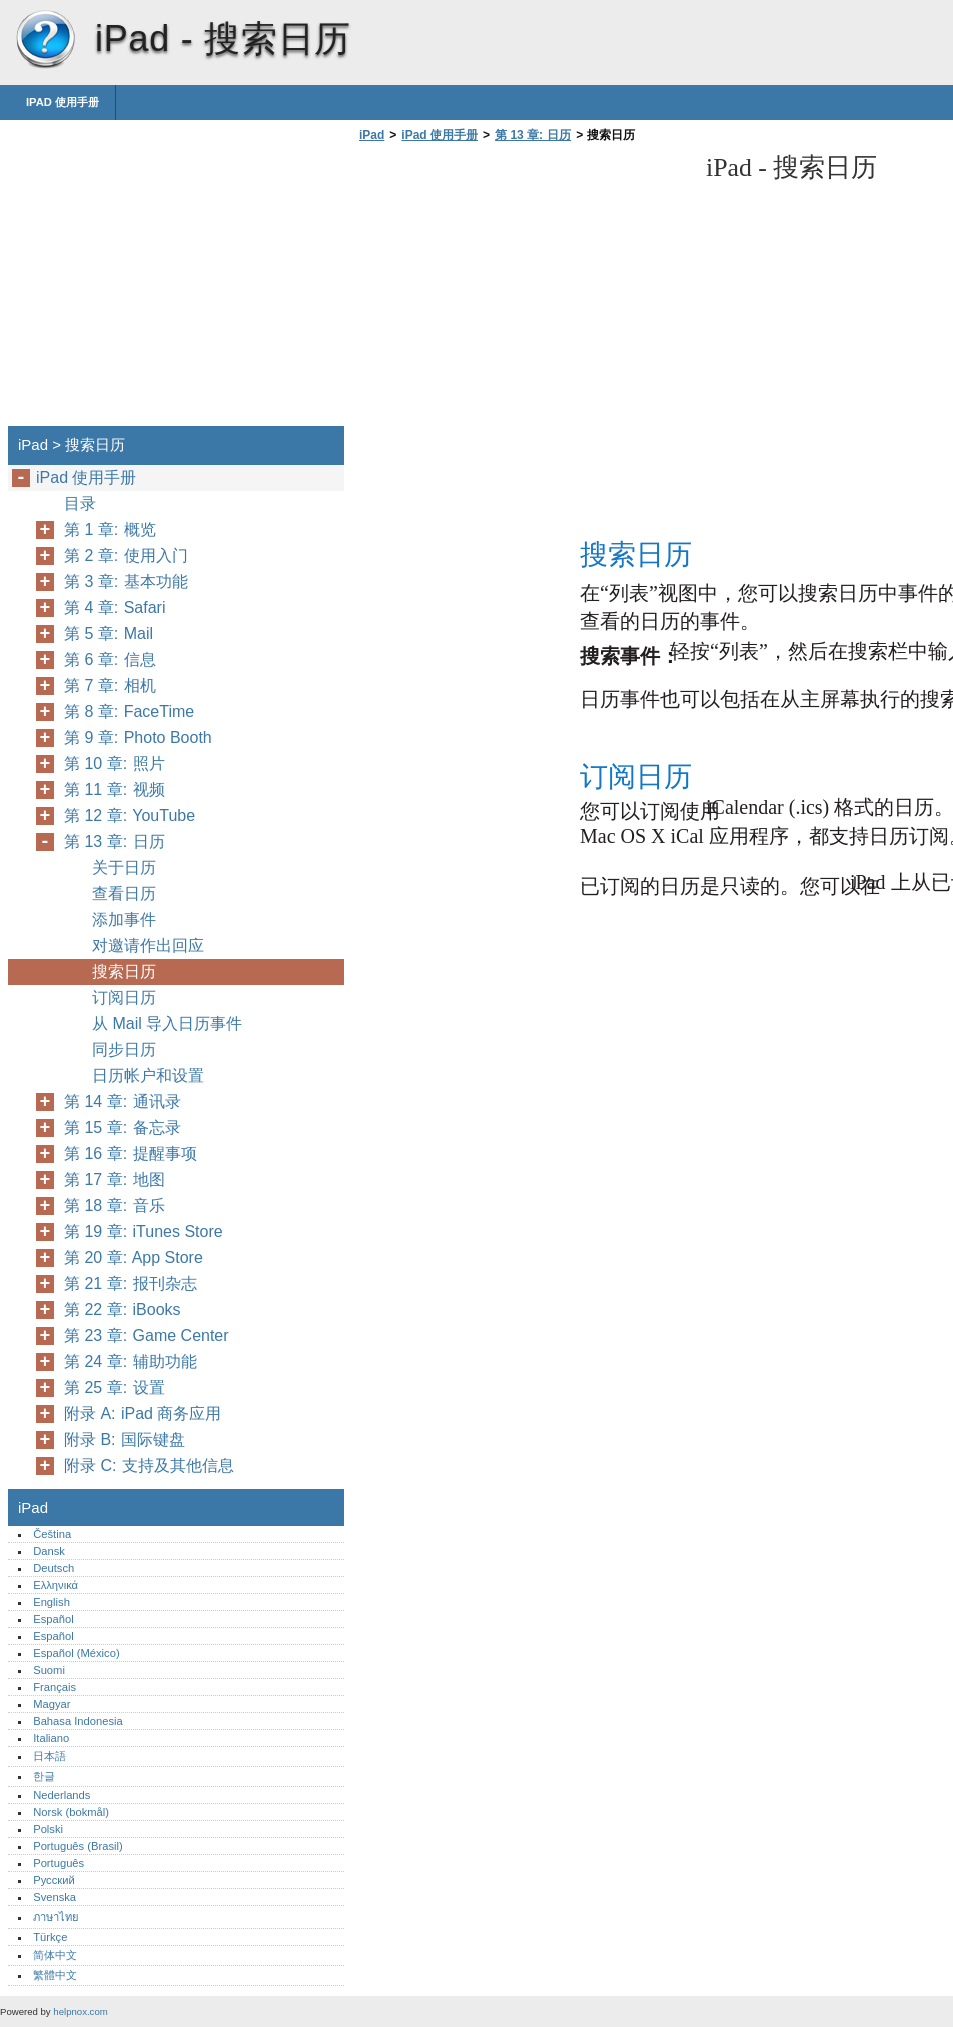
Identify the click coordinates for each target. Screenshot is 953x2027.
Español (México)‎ (76, 1653)
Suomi (49, 1670)
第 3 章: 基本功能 (126, 581)
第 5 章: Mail (108, 633)
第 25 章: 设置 (114, 1387)
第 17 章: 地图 (114, 1179)
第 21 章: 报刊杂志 (130, 1283)
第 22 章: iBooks (122, 1309)
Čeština (52, 1534)
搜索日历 (124, 971)
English (51, 1602)
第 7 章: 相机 (110, 685)
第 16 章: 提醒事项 (130, 1153)
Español (53, 1619)
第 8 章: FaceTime (129, 711)
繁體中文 (55, 1975)
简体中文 (55, 1955)
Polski (48, 1829)
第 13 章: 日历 (533, 135)
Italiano (51, 1738)
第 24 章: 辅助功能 (130, 1361)
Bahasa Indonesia (78, 1721)
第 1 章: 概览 (110, 529)
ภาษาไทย (56, 1917)
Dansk (49, 1551)
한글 (44, 1776)
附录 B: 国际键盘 (124, 1439)
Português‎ (58, 1863)
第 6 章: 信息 (110, 659)
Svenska (54, 1897)
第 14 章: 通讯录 (122, 1101)
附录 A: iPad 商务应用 (142, 1413)
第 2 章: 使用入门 (126, 555)
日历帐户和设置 (148, 1075)
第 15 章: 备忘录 (122, 1127)
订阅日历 (124, 997)
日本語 (49, 1756)
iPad (45, 40)
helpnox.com (80, 2011)
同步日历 (124, 1049)
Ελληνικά (55, 1585)
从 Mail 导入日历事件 (167, 1023)
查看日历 (124, 893)
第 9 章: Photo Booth (138, 737)
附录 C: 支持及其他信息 (149, 1465)
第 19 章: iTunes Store (143, 1231)
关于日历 (124, 867)
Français (54, 1687)
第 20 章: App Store (133, 1257)
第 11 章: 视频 (114, 789)
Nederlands (61, 1795)
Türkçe (50, 1937)
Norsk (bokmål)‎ (71, 1812)
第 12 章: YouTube (129, 815)
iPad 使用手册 (62, 102)
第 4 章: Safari (114, 607)
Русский (54, 1880)
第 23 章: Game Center (146, 1335)
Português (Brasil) (78, 1846)
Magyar (51, 1704)
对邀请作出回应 (148, 945)
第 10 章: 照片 (114, 763)
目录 (80, 503)
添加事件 (124, 919)
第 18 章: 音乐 (114, 1205)
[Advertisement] (522, 290)
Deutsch (53, 1568)
